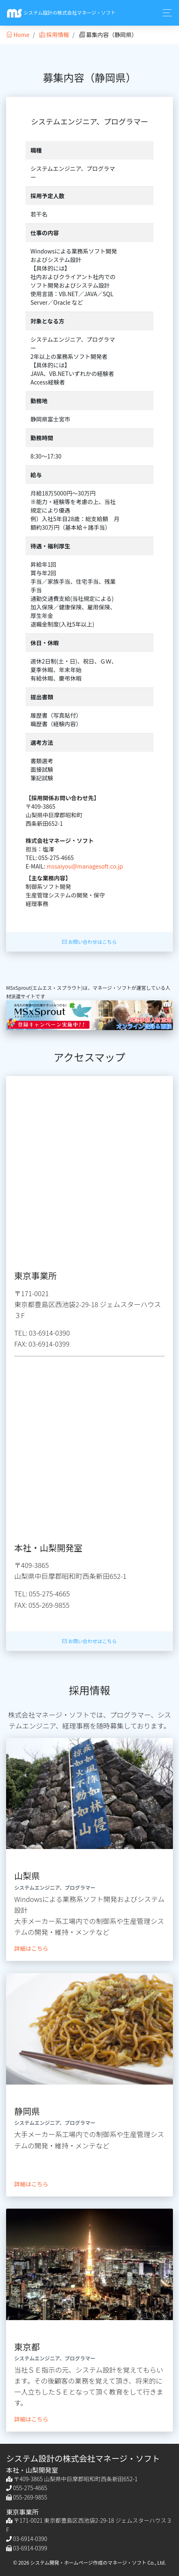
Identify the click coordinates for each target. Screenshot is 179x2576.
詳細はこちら (31, 1948)
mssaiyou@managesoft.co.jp (85, 866)
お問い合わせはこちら (89, 941)
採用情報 (54, 35)
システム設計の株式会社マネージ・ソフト (61, 13)
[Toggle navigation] (165, 12)
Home (18, 35)
